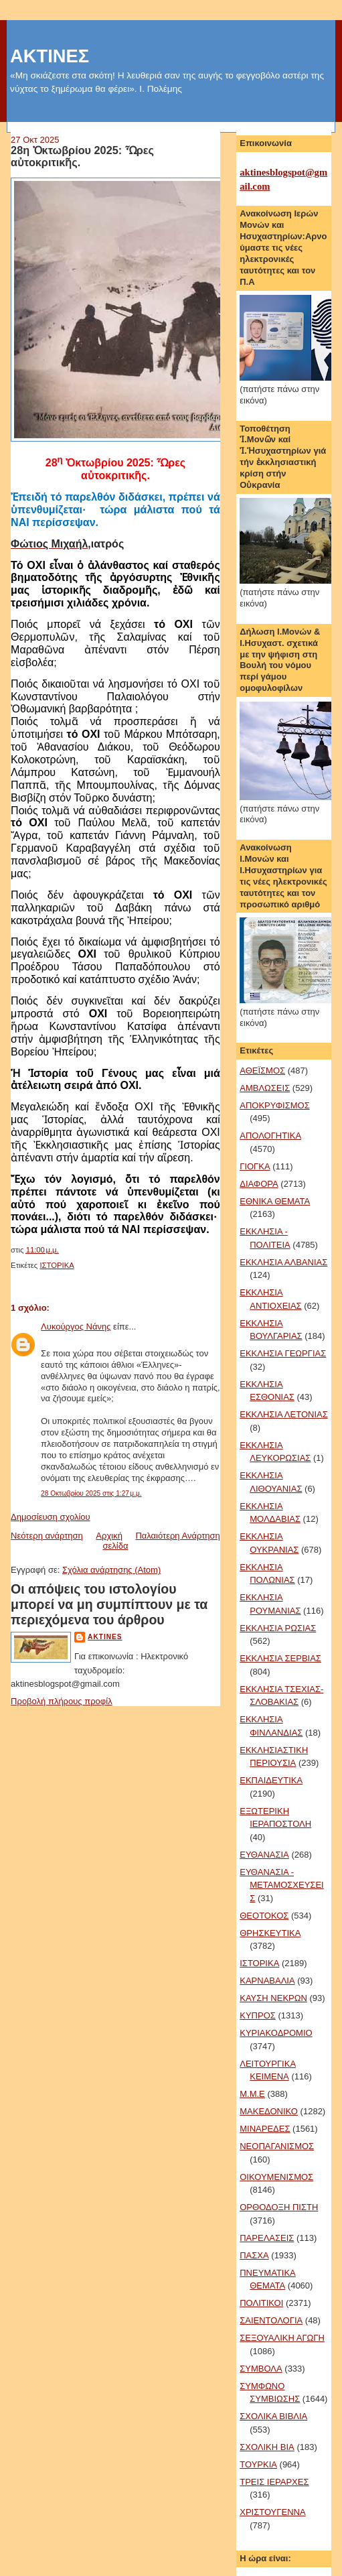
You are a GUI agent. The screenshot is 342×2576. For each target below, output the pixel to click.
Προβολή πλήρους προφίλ (61, 1701)
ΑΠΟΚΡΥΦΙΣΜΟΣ (274, 1105)
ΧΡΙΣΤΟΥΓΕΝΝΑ (272, 2512)
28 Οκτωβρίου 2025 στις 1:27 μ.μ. (91, 1493)
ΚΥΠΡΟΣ (258, 2015)
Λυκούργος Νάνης (75, 1327)
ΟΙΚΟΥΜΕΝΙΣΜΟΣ (276, 2177)
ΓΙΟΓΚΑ (255, 1166)
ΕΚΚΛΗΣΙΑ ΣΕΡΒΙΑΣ (280, 1658)
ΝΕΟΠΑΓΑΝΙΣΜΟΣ (277, 2146)
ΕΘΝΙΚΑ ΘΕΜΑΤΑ (275, 1201)
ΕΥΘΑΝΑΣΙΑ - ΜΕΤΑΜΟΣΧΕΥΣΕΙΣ (281, 1885)
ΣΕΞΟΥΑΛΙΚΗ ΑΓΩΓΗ (282, 2338)
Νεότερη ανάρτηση (47, 1536)
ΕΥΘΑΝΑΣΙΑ (264, 1855)
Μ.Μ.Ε (252, 2094)
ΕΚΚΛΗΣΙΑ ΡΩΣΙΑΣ (278, 1628)
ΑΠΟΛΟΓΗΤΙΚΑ (270, 1136)
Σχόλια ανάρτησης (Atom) (111, 1570)
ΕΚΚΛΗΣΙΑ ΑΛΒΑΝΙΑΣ (283, 1262)
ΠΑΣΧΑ (254, 2255)
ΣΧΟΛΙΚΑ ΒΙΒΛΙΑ (273, 2416)
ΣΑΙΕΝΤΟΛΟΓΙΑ (271, 2320)
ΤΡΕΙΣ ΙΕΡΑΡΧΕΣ (274, 2482)
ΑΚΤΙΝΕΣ (49, 56)
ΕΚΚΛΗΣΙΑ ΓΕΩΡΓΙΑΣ (283, 1353)
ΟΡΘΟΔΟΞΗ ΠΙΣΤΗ (279, 2207)
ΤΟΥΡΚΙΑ (258, 2464)
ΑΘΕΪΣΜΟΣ (262, 1071)
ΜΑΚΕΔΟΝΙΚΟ (269, 2111)
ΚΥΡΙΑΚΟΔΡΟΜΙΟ (276, 2033)
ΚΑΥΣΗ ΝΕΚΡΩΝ (273, 1998)
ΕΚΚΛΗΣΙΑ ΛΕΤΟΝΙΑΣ (283, 1414)
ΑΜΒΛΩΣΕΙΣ (265, 1088)
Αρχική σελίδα (112, 1541)
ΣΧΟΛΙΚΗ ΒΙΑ (267, 2447)
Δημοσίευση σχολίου (50, 1517)
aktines (105, 1636)
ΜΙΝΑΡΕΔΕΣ (265, 2129)
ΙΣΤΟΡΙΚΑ (56, 1265)
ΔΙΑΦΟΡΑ (259, 1184)
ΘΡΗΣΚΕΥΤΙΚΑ (270, 1933)
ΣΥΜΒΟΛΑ (261, 2369)
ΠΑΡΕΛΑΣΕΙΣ (267, 2238)
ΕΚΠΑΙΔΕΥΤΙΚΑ (271, 1780)
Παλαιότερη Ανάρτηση (177, 1536)
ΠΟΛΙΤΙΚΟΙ (261, 2303)
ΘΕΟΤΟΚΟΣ (264, 1916)
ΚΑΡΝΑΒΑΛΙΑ (267, 1981)
